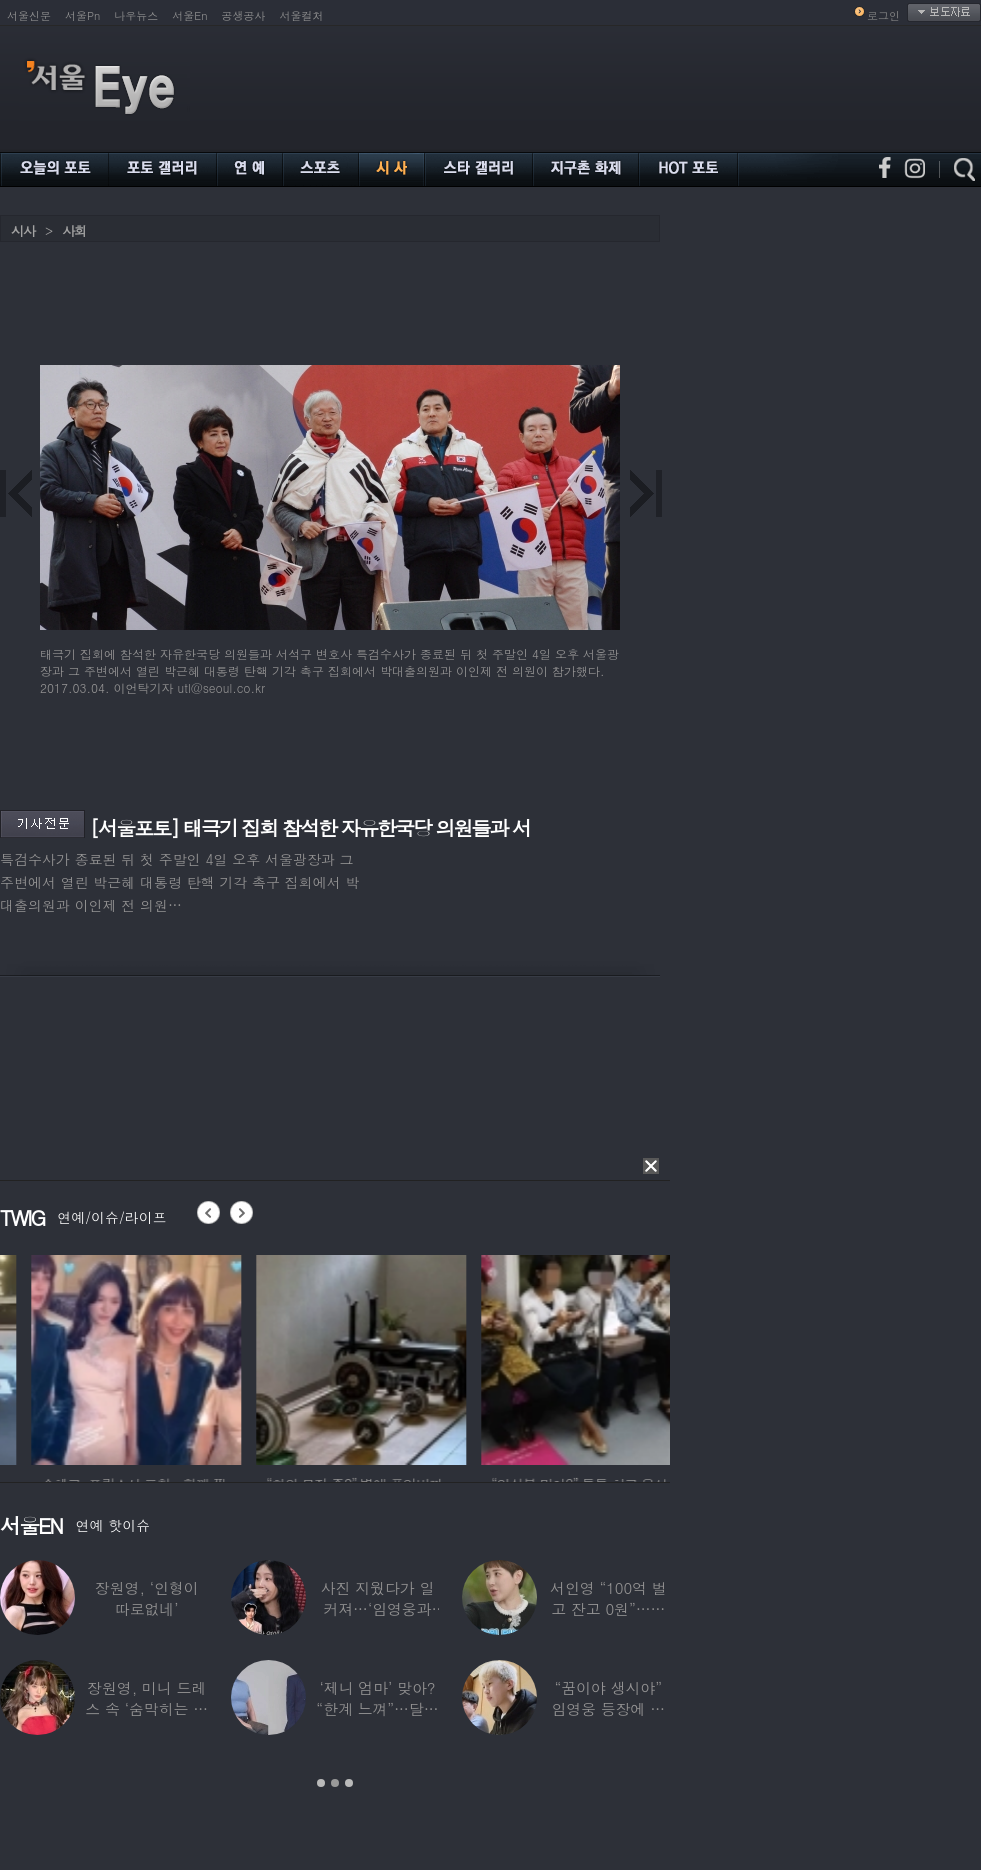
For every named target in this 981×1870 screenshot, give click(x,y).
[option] (247, 1357)
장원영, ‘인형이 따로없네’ (147, 1598)
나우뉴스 (136, 15)
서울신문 (29, 15)
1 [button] (321, 1783)
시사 (23, 230)
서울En (189, 15)
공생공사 (244, 15)
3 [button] (349, 1783)
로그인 (883, 15)
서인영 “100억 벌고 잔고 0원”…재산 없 (608, 1608)
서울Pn (82, 15)
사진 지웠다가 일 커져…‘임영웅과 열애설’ (378, 1608)
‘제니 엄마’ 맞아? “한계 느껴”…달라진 (377, 1708)
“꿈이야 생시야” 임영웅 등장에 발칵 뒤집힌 (608, 1708)
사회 (74, 230)
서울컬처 (302, 15)
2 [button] (335, 1783)
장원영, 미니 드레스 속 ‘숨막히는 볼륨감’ (146, 1708)
